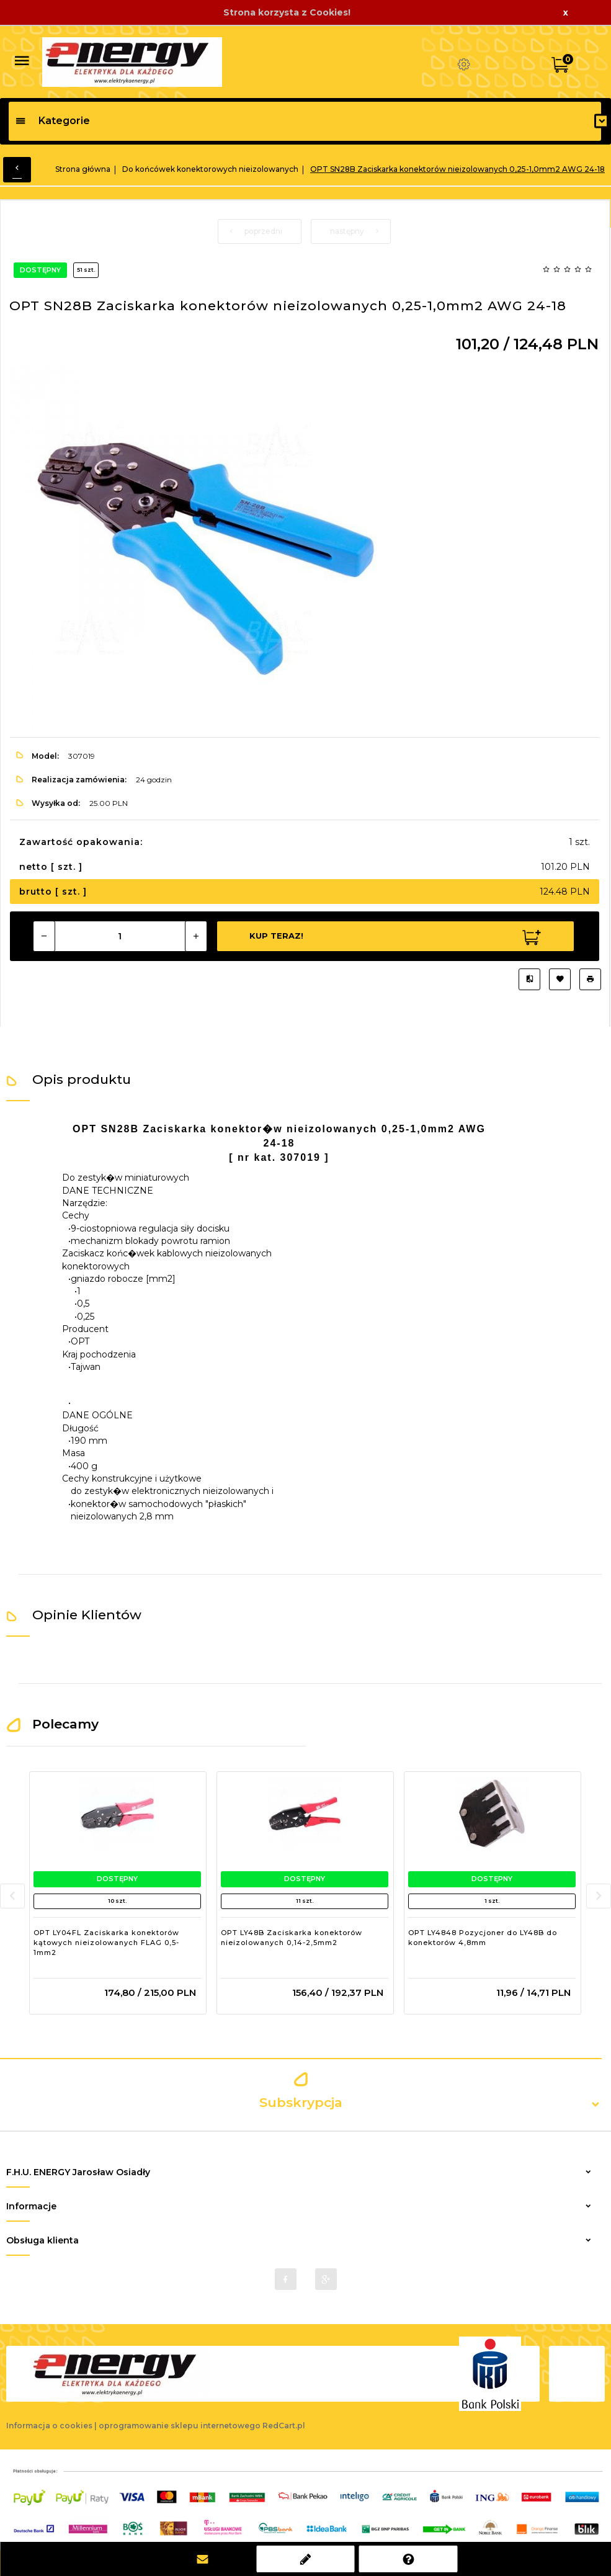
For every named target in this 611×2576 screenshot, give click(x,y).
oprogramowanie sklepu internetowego (180, 2425)
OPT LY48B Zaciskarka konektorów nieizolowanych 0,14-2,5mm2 (291, 1937)
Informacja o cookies (49, 2425)
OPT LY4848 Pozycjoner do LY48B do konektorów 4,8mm (482, 1937)
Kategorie (52, 121)
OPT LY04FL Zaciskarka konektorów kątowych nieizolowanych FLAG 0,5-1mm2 (106, 1942)
